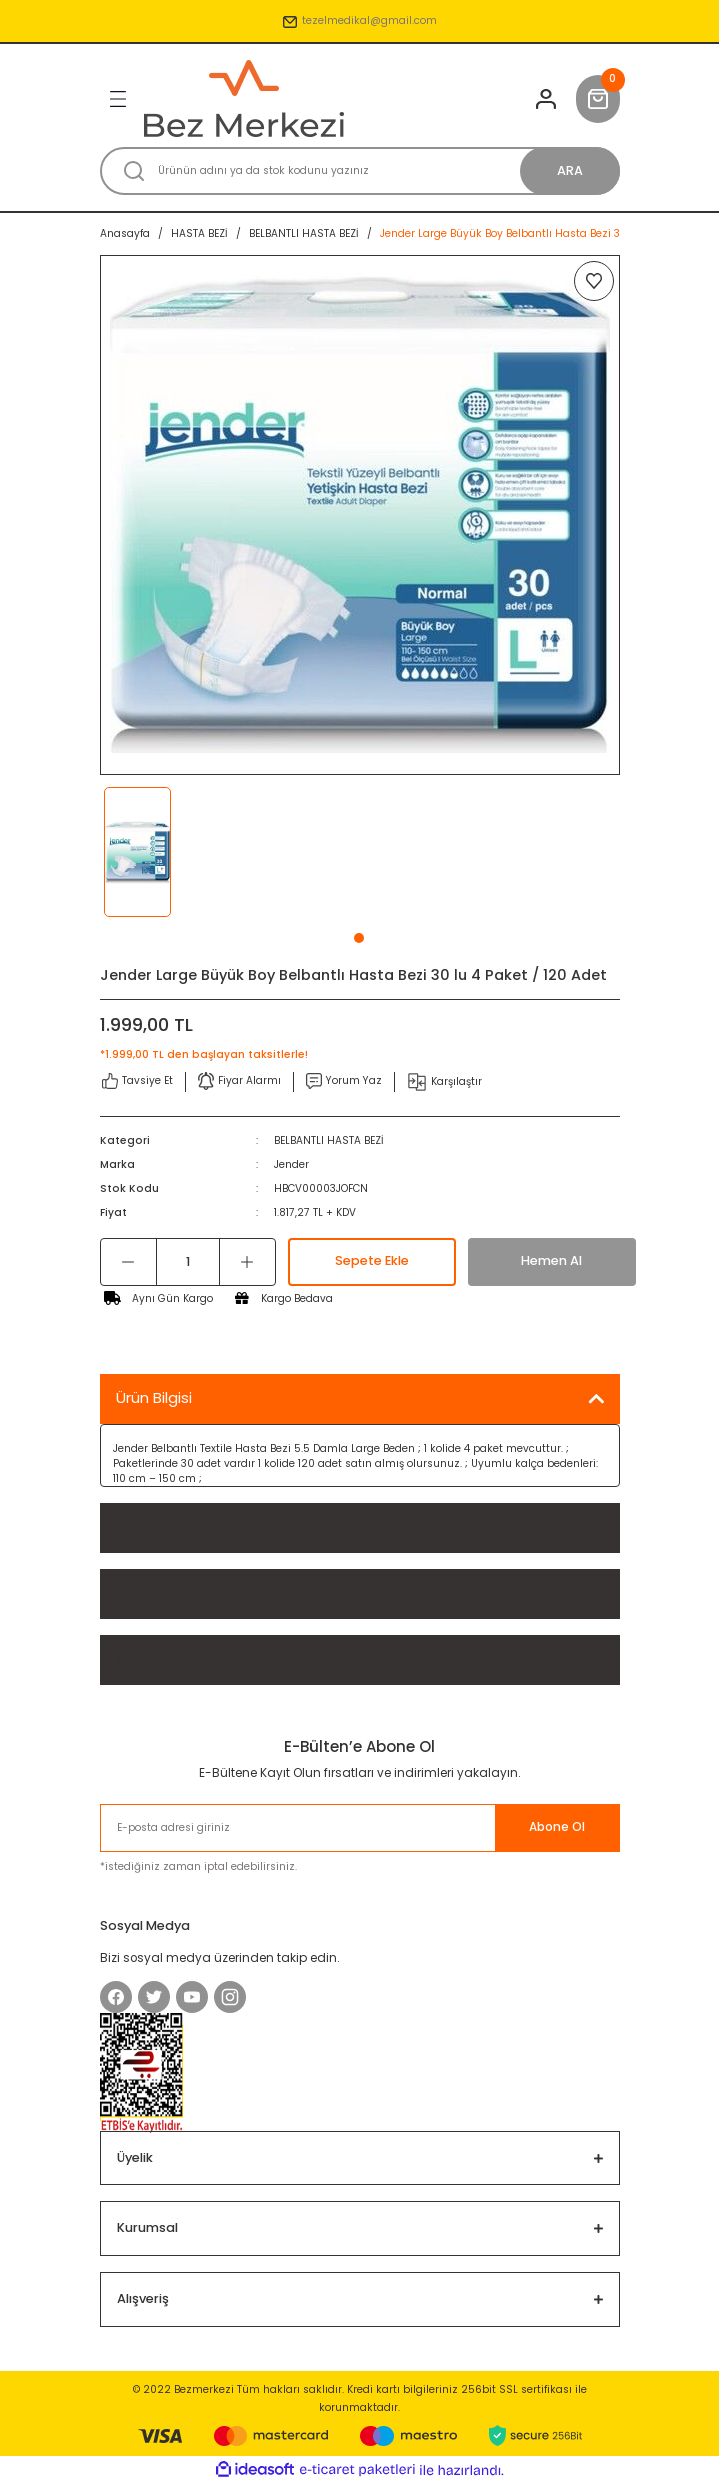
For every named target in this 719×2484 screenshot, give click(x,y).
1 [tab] (359, 938)
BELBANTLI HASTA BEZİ (329, 1140)
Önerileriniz (156, 1659)
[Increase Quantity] (247, 1262)
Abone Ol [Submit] (557, 1827)
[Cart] (598, 99)
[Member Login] (546, 99)
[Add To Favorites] (594, 281)
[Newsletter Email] (360, 1828)
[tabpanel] (165, 852)
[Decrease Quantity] (128, 1262)
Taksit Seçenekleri (182, 1593)
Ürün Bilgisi (154, 1397)
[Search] (360, 171)
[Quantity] (188, 1262)
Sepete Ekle (372, 1260)
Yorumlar (149, 1527)
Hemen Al (551, 1260)
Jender (291, 1164)
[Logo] (244, 98)
